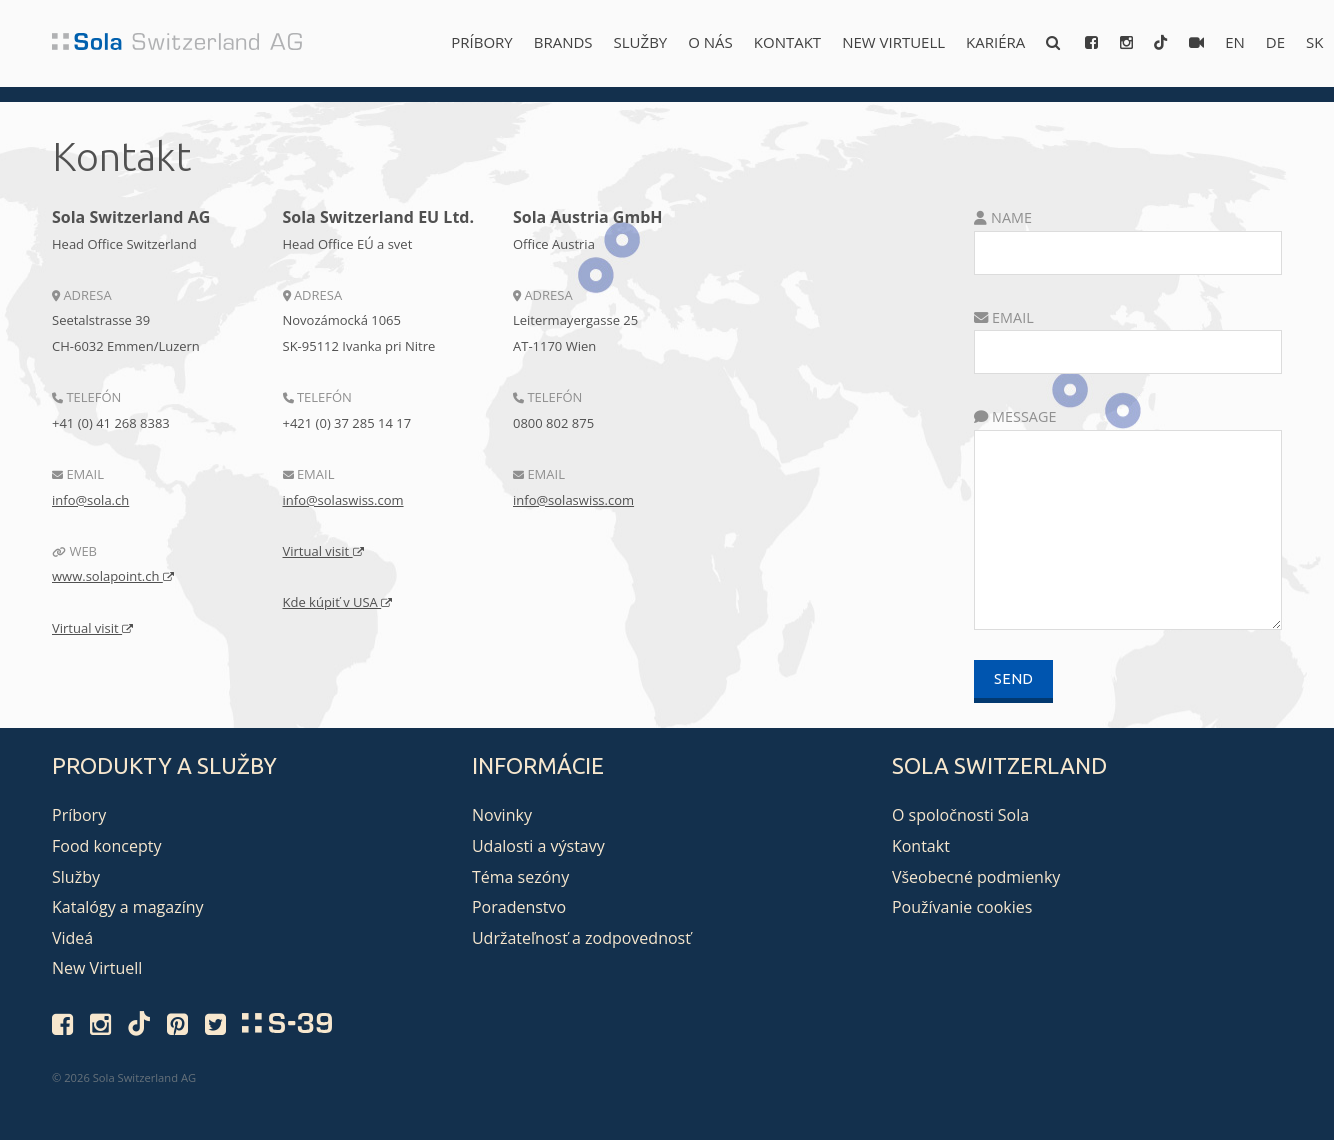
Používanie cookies (962, 907)
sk (1314, 42)
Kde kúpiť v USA (338, 602)
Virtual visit (92, 628)
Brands (563, 42)
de (1275, 42)
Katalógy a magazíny (128, 907)
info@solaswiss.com (343, 500)
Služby (641, 42)
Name (1003, 217)
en (1235, 42)
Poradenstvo (519, 907)
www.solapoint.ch (113, 576)
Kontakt (787, 42)
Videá (72, 938)
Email (1003, 317)
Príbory (481, 42)
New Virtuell (893, 42)
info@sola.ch (90, 500)
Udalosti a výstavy (538, 846)
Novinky (502, 815)
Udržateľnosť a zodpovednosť (581, 938)
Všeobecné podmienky (976, 877)
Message (1015, 416)
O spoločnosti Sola (960, 815)
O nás (710, 42)
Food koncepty (106, 846)
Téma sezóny (520, 877)
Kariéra (995, 42)
